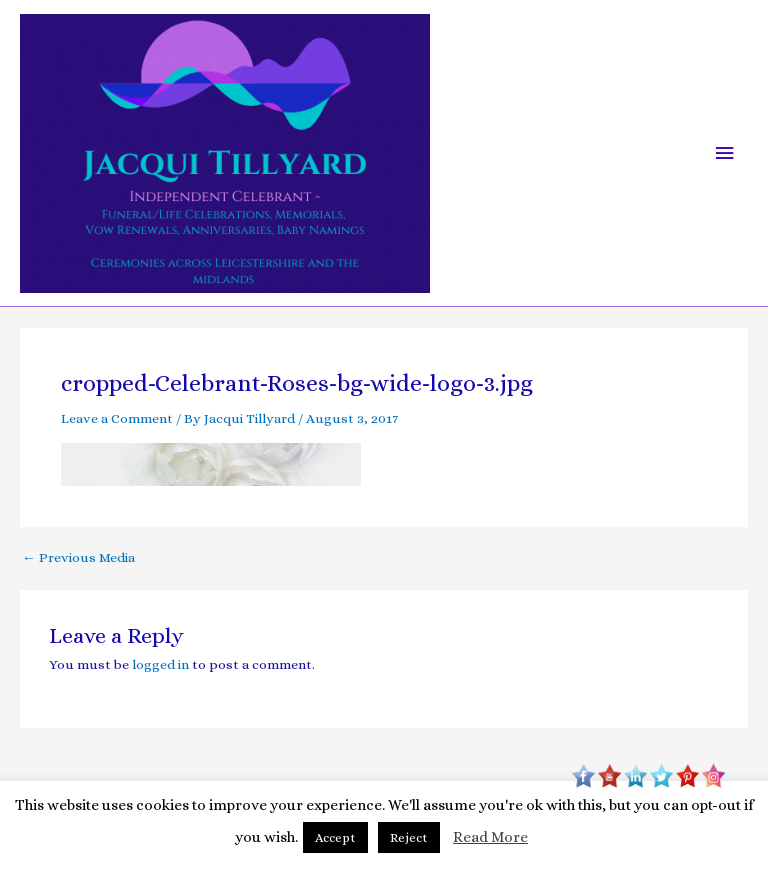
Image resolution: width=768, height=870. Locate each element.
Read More (490, 837)
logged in (160, 664)
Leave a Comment (117, 418)
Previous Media (78, 558)
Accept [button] (335, 837)
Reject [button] (409, 837)
